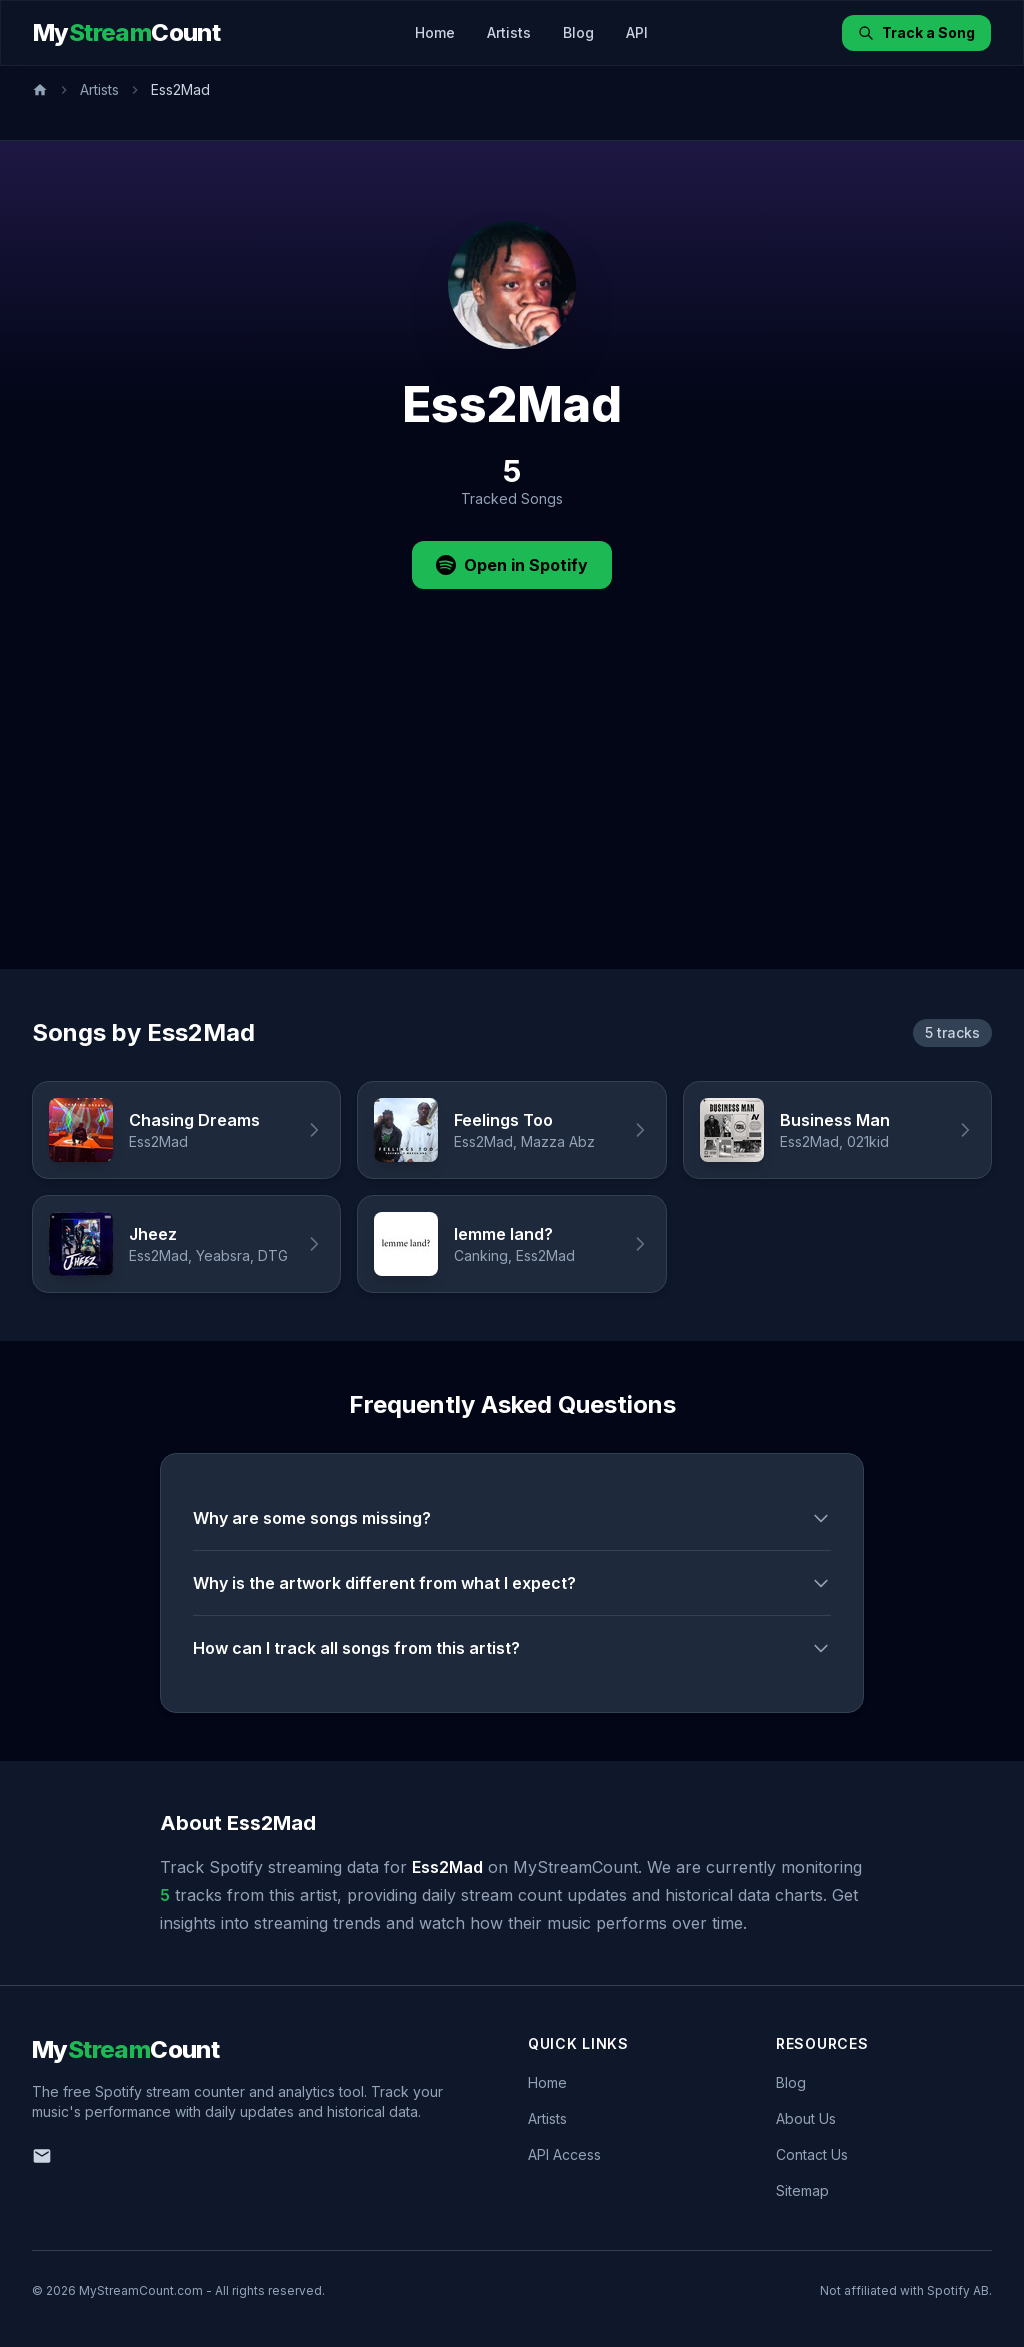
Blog (578, 32)
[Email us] (42, 2156)
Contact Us (812, 2154)
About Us (806, 2118)
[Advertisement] (512, 819)
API (637, 32)
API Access (564, 2154)
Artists (509, 32)
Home (435, 32)
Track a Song (916, 32)
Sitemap (802, 2190)
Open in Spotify (512, 565)
